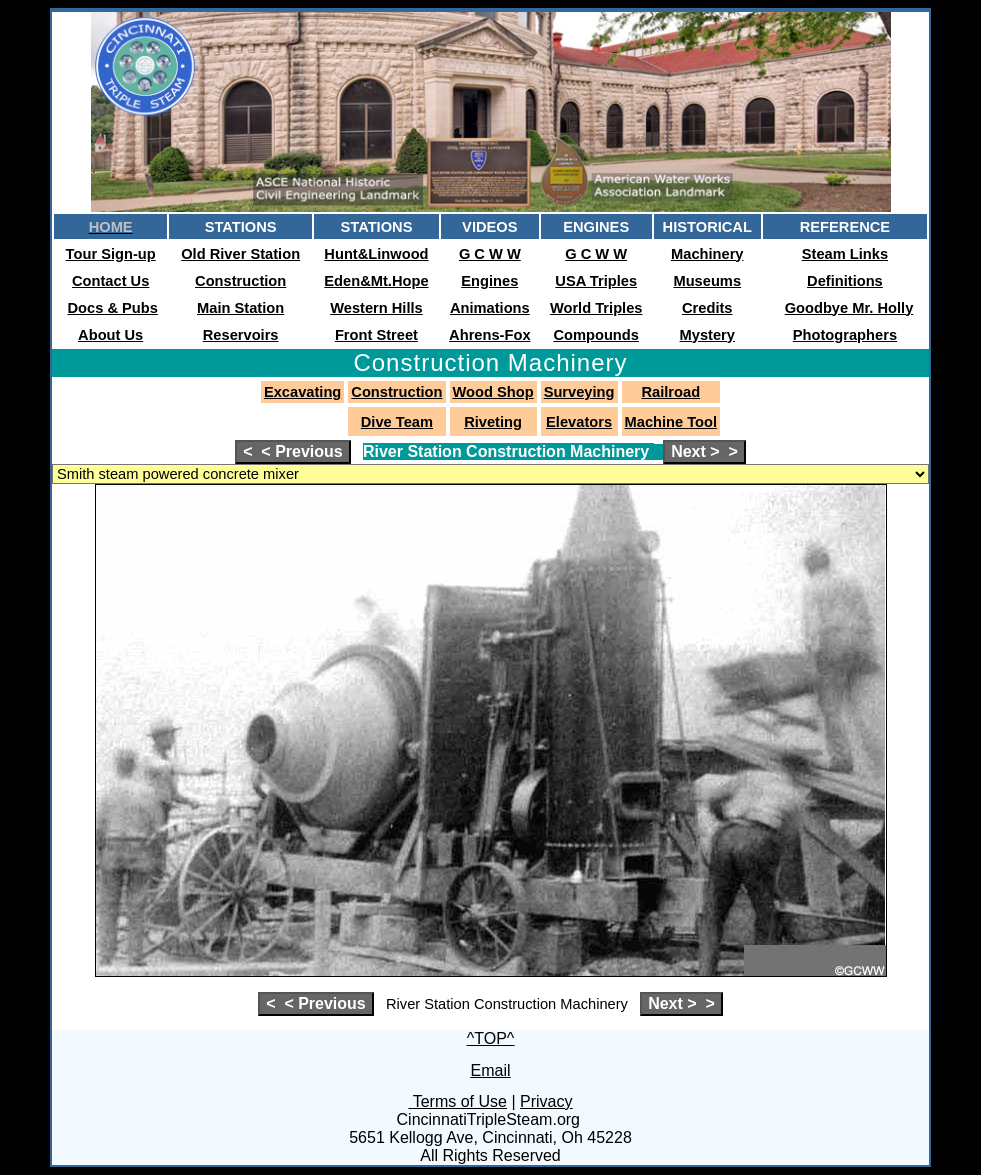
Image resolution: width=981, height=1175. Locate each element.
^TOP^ (491, 1038)
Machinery (707, 254)
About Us (110, 335)
